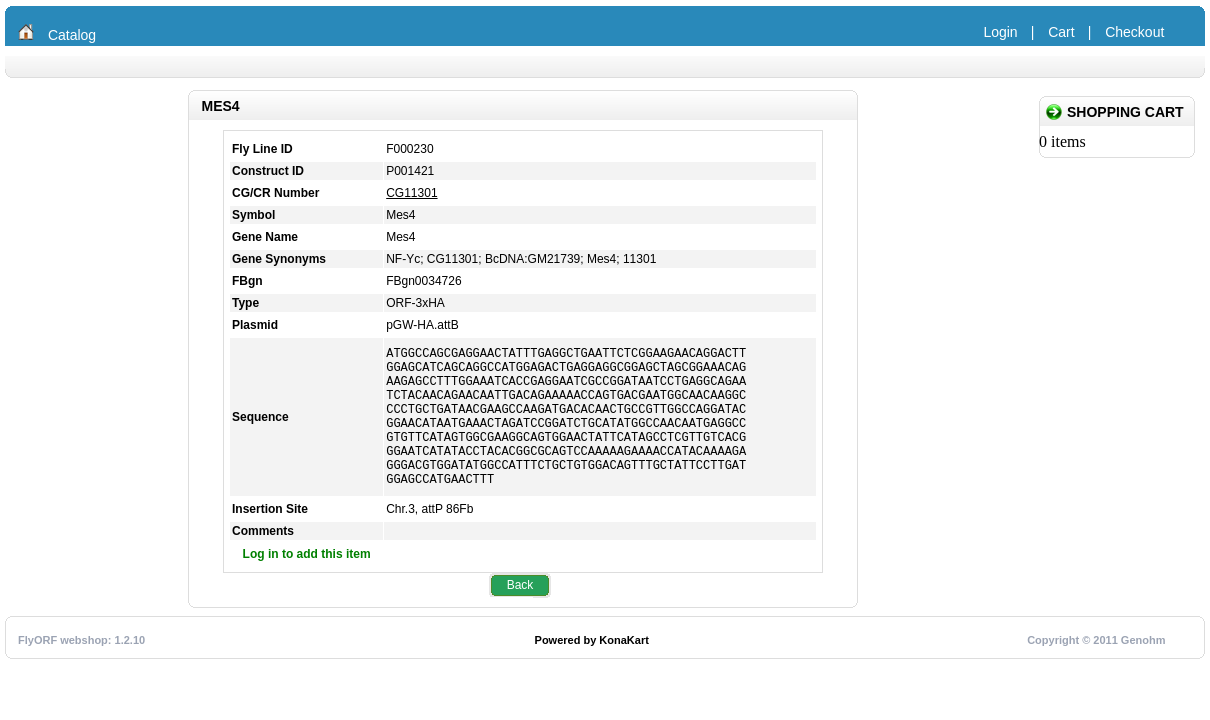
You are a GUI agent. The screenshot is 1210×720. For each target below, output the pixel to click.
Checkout (1134, 32)
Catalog (72, 35)
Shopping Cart (1125, 112)
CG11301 (411, 193)
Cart (1061, 32)
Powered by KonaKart (592, 670)
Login (1000, 32)
